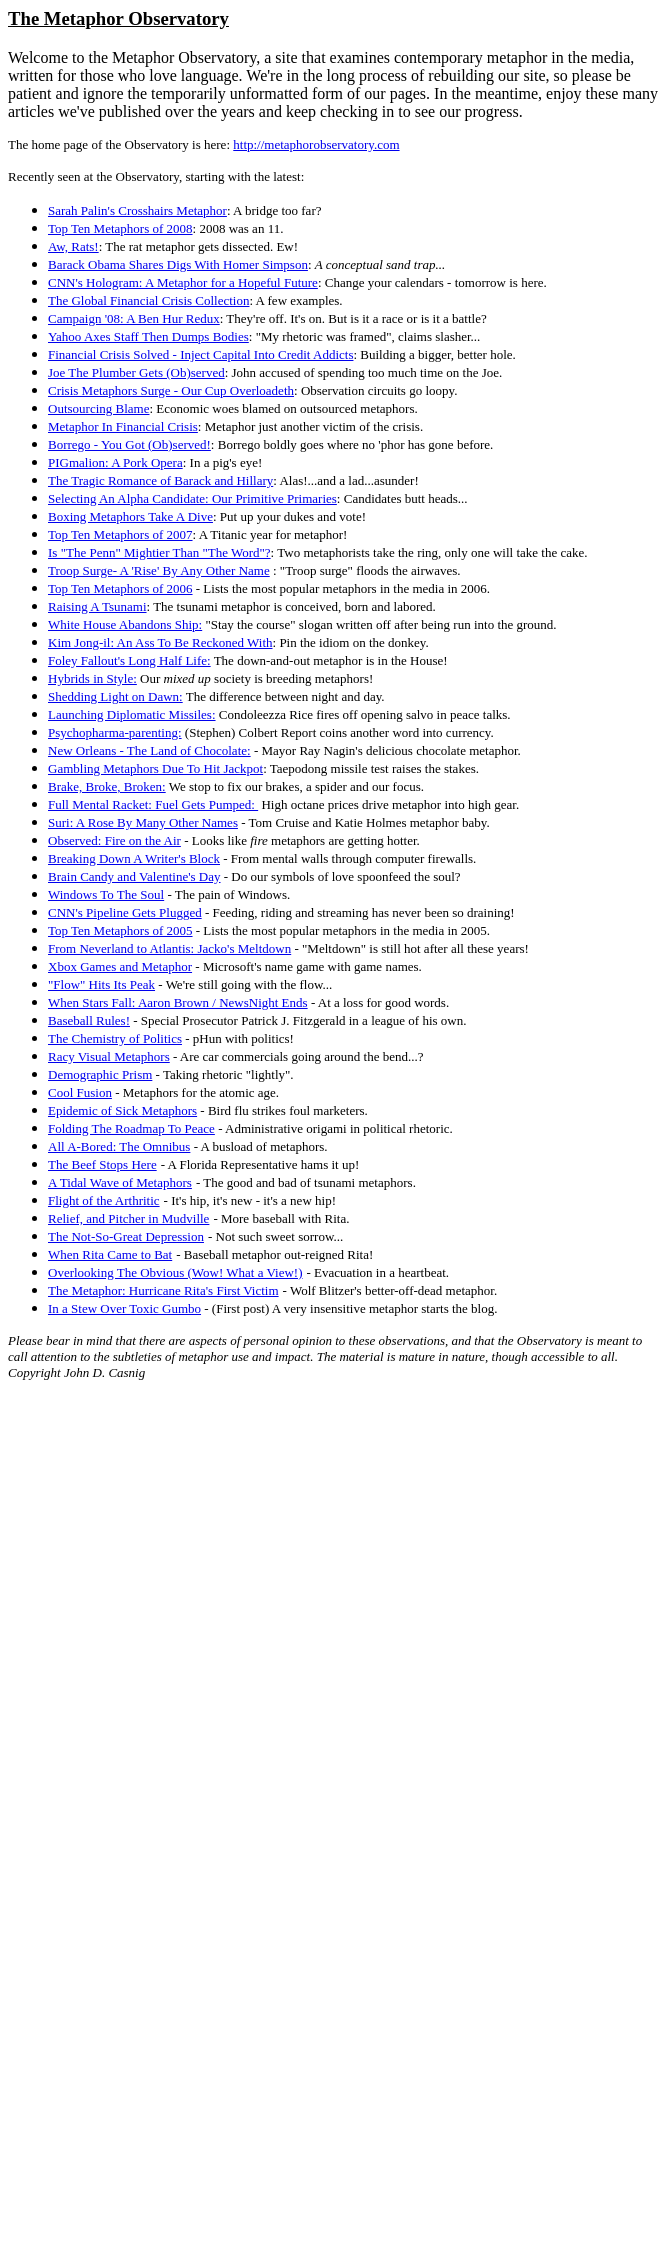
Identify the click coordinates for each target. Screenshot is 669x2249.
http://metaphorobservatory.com (316, 144)
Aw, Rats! (73, 246)
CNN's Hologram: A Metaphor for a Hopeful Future (183, 282)
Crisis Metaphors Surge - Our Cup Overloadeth (171, 390)
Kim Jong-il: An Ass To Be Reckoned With (160, 642)
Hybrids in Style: (92, 678)
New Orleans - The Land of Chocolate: (149, 750)
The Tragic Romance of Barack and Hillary (160, 480)
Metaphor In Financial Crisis (123, 426)
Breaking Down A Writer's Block (134, 858)
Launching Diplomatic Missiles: (132, 714)
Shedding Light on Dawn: (115, 696)
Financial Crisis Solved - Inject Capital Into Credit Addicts (200, 354)
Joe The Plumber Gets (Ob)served (136, 372)
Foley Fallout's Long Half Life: (129, 660)
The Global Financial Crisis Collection (148, 300)
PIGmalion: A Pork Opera (115, 462)
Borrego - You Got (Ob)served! (129, 444)
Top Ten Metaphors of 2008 (120, 228)
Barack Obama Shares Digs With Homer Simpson (178, 264)
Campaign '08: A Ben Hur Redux (134, 318)
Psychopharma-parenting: (115, 732)
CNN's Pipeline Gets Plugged (125, 912)
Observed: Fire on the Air (114, 840)
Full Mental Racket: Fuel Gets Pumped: (153, 804)
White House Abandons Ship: (125, 624)
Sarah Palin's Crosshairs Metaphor (137, 210)
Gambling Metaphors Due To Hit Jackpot (155, 768)
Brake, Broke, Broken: (107, 786)
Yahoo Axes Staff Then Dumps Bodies (148, 336)
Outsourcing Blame (98, 408)
